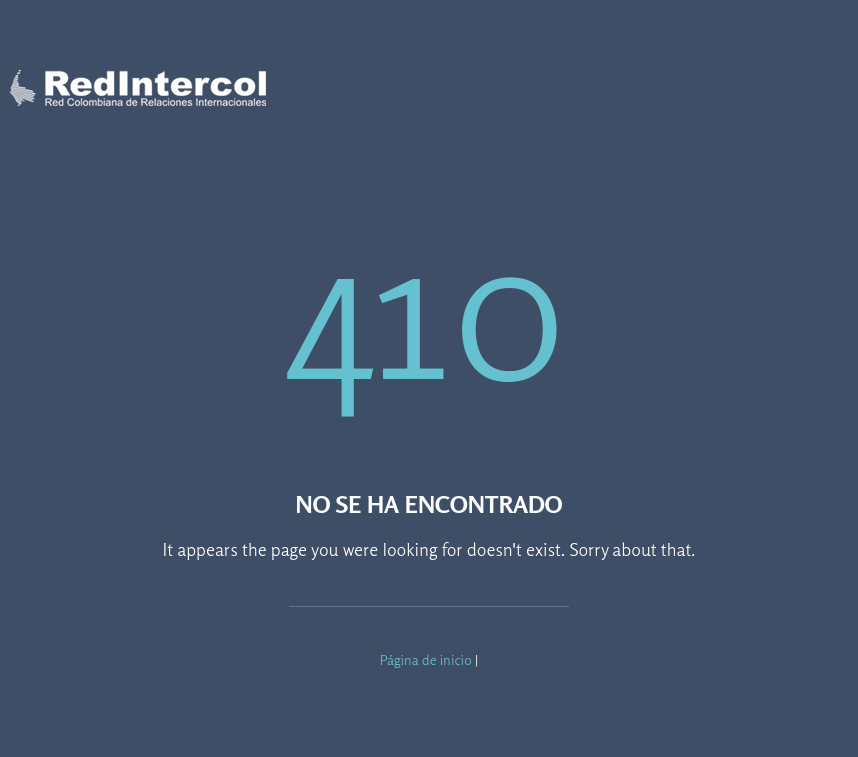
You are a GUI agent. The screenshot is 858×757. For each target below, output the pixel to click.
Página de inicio (426, 659)
